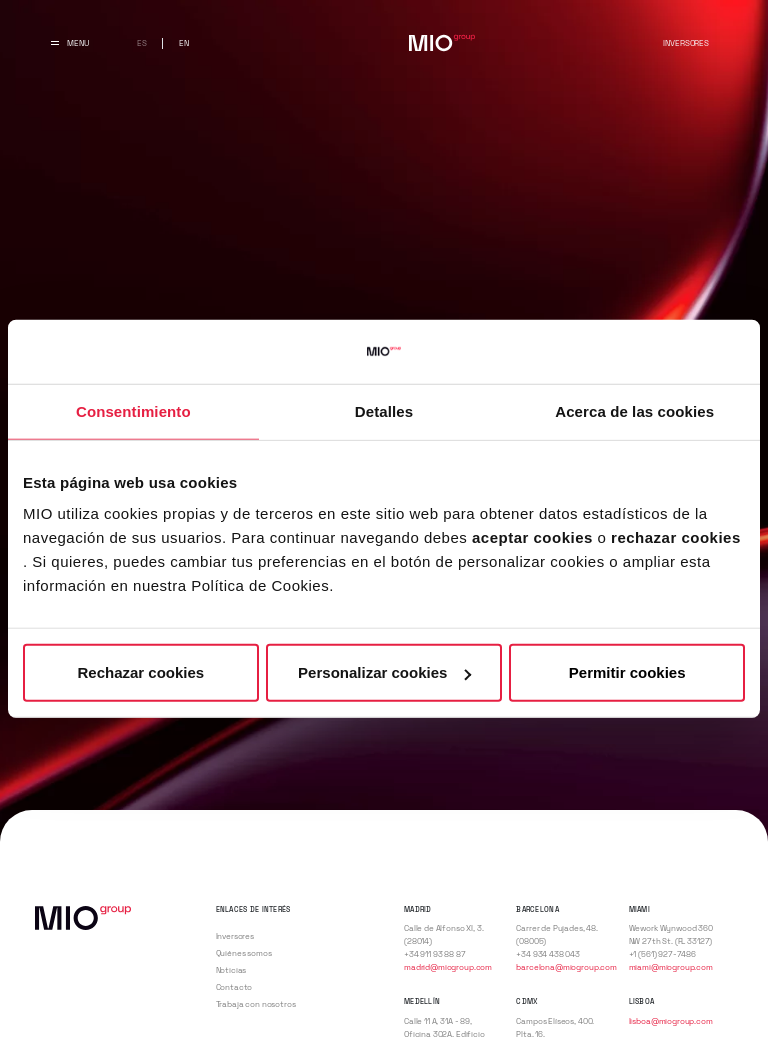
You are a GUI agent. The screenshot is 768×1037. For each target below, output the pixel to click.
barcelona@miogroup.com (566, 967)
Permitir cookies (627, 672)
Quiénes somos (244, 953)
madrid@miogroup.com (448, 967)
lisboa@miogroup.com (671, 1021)
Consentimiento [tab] (133, 410)
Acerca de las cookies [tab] (634, 410)
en (184, 43)
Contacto (234, 987)
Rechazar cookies (140, 672)
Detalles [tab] (384, 410)
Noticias (231, 970)
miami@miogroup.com (671, 967)
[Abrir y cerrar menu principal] (70, 43)
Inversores (685, 43)
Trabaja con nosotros (256, 1004)
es (142, 43)
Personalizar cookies (384, 672)
